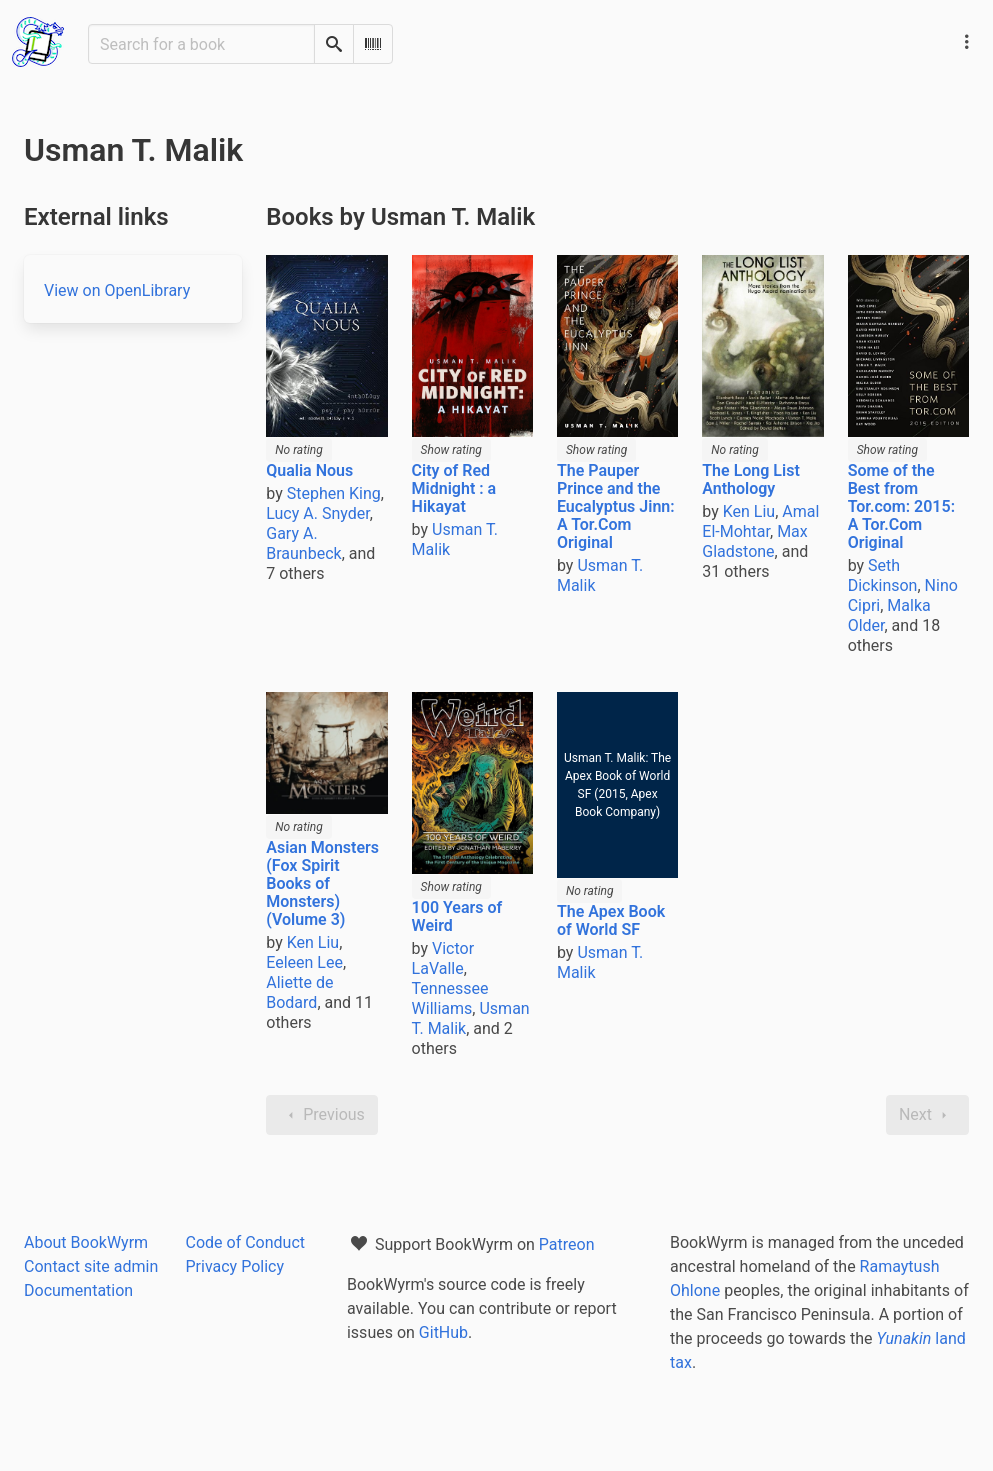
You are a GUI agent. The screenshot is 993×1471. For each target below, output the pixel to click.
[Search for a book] (201, 44)
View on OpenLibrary (117, 290)
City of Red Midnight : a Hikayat (454, 488)
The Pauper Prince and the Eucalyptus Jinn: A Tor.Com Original (616, 506)
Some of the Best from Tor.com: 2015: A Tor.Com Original (901, 506)
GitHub (443, 1332)
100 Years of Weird (457, 916)
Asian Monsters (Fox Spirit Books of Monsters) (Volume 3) (322, 883)
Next (927, 1115)
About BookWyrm (86, 1242)
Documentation (78, 1290)
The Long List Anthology (750, 479)
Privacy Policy (234, 1266)
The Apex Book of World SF (611, 920)
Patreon (567, 1244)
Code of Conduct (245, 1242)
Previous (322, 1115)
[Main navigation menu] (967, 42)
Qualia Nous (309, 470)
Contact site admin (91, 1266)
